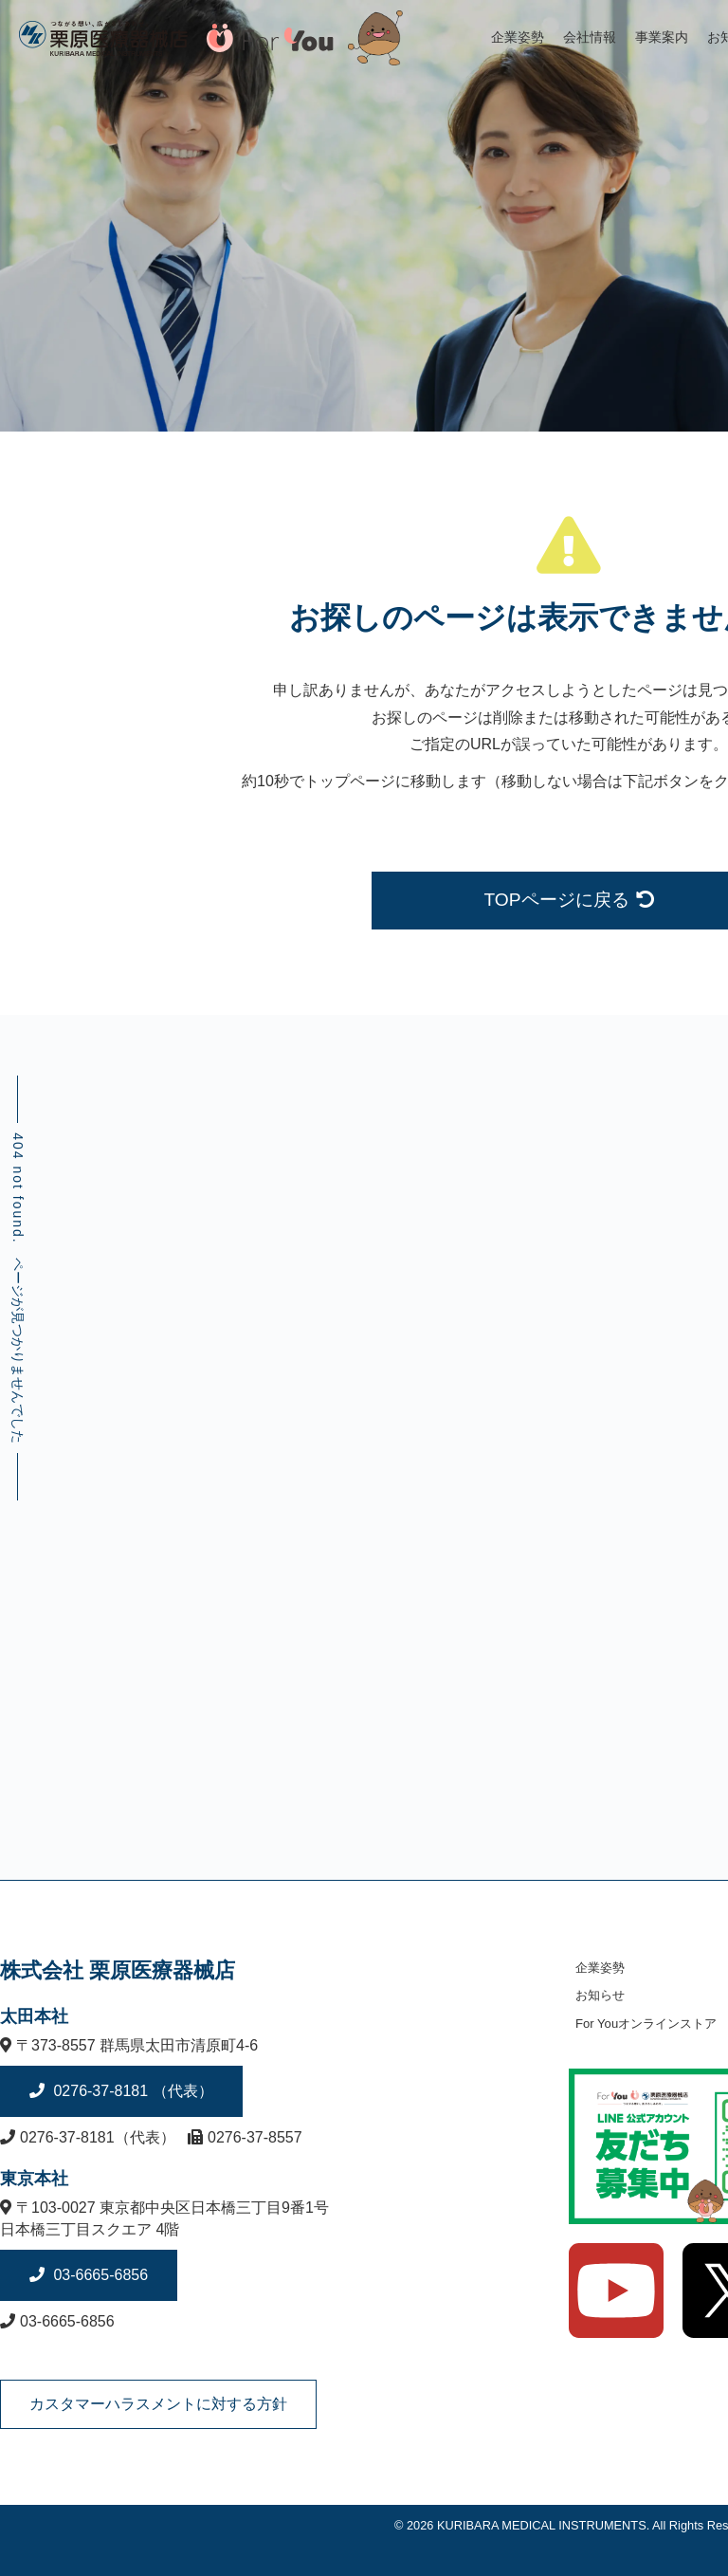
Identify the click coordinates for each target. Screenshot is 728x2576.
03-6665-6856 (98, 2275)
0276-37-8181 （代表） (131, 2091)
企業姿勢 (517, 37)
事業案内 (661, 37)
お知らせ (600, 1995)
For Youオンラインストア (646, 2023)
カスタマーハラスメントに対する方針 (158, 2404)
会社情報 (589, 37)
